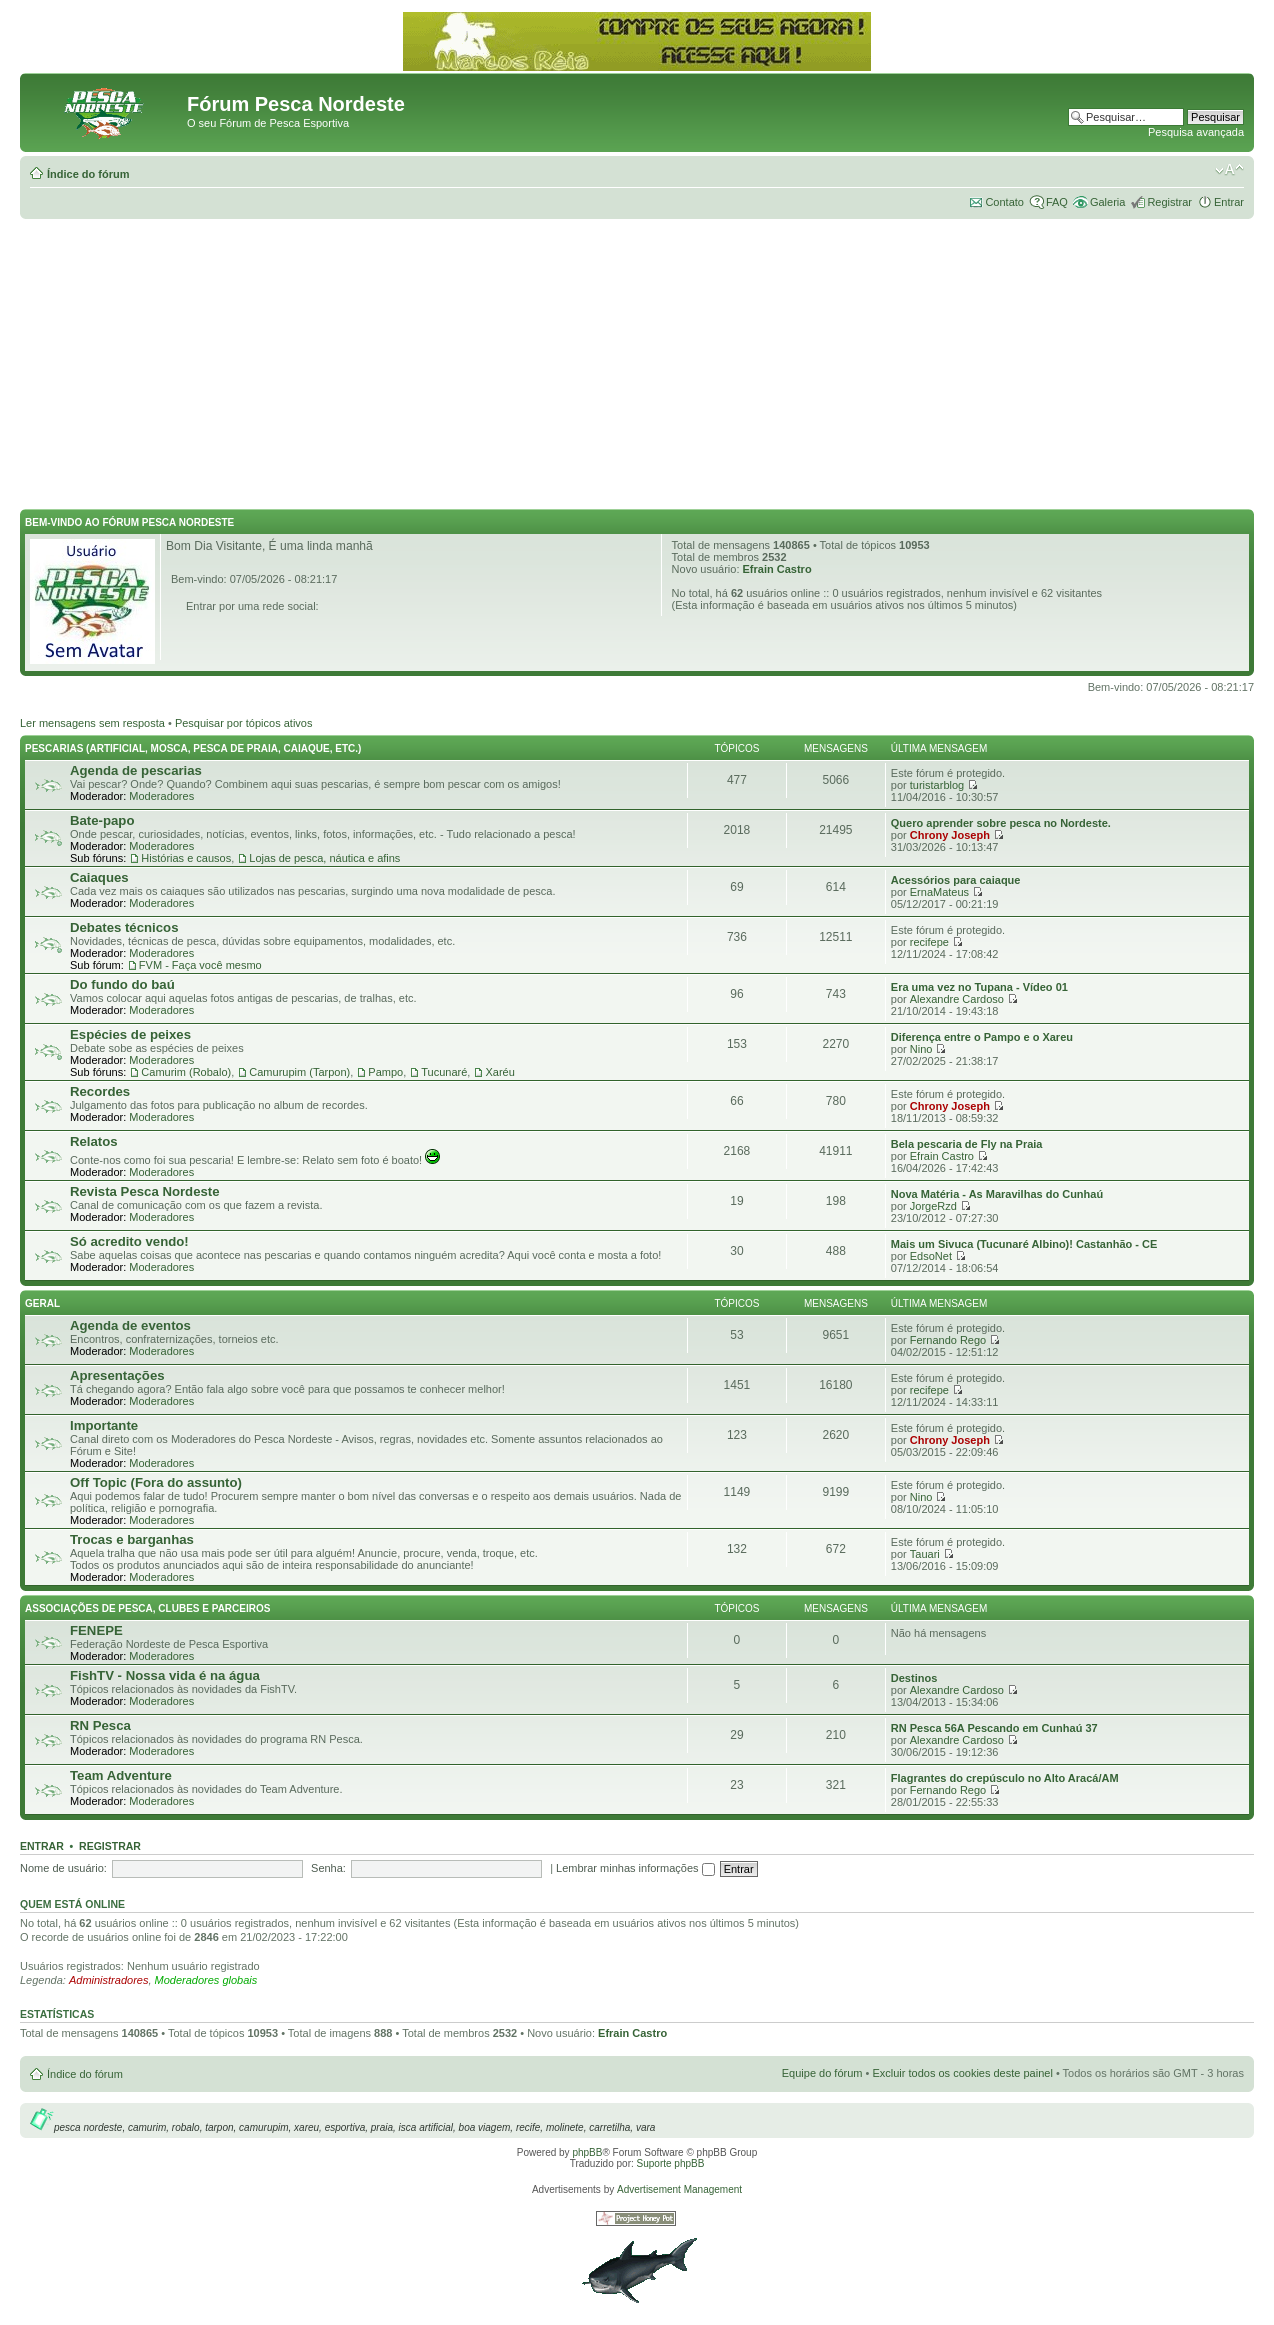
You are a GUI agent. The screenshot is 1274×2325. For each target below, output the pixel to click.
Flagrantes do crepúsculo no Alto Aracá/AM (1005, 1778)
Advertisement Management (679, 2189)
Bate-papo (102, 820)
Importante (104, 1425)
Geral (42, 1303)
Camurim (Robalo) (186, 1072)
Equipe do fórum (822, 2073)
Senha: (328, 1868)
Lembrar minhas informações (635, 1868)
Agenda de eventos (130, 1325)
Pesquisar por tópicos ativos (244, 723)
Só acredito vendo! (129, 1241)
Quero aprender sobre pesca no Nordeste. (1001, 823)
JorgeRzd (933, 1206)
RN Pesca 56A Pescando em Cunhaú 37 (994, 1728)
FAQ (1057, 202)
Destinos (914, 1678)
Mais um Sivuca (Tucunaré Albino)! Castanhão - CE (1024, 1244)
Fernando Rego (948, 1340)
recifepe (929, 942)
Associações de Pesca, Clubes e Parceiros (147, 1608)
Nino (921, 1049)
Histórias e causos (186, 858)
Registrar (1169, 202)
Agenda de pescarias (136, 770)
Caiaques (99, 877)
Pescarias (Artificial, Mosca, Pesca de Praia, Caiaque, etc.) (193, 748)
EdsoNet (931, 1256)
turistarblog (937, 785)
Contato (1004, 202)
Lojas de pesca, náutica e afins (324, 858)
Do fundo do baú (122, 984)
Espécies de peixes (130, 1034)
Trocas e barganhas (132, 1539)
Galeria (1107, 202)
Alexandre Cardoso (957, 999)
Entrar (1229, 202)
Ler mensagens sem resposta (92, 723)
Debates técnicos (124, 927)
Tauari (925, 1554)
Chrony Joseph (950, 835)
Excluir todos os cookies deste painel (962, 2073)
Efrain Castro (777, 569)
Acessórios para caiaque (956, 880)
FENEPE (96, 1630)
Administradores (108, 1980)
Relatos (94, 1141)
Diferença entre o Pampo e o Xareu (982, 1037)
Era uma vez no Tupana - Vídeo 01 (979, 987)
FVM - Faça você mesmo (200, 965)
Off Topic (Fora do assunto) (156, 1482)
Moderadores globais (206, 1980)
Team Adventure (121, 1775)
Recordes (100, 1091)
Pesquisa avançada (1196, 132)
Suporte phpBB (671, 2163)
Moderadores (161, 796)
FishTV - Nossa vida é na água (165, 1675)
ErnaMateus (939, 892)
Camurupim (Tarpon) (299, 1072)
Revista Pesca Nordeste (145, 1191)
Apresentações (117, 1375)
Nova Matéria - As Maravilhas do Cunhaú (997, 1194)
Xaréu (499, 1072)
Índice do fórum (88, 174)
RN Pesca (100, 1725)
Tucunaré (444, 1072)
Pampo (385, 1072)
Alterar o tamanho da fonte (1229, 170)
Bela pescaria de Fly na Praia (967, 1144)
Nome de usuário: (63, 1868)
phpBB (587, 2152)
